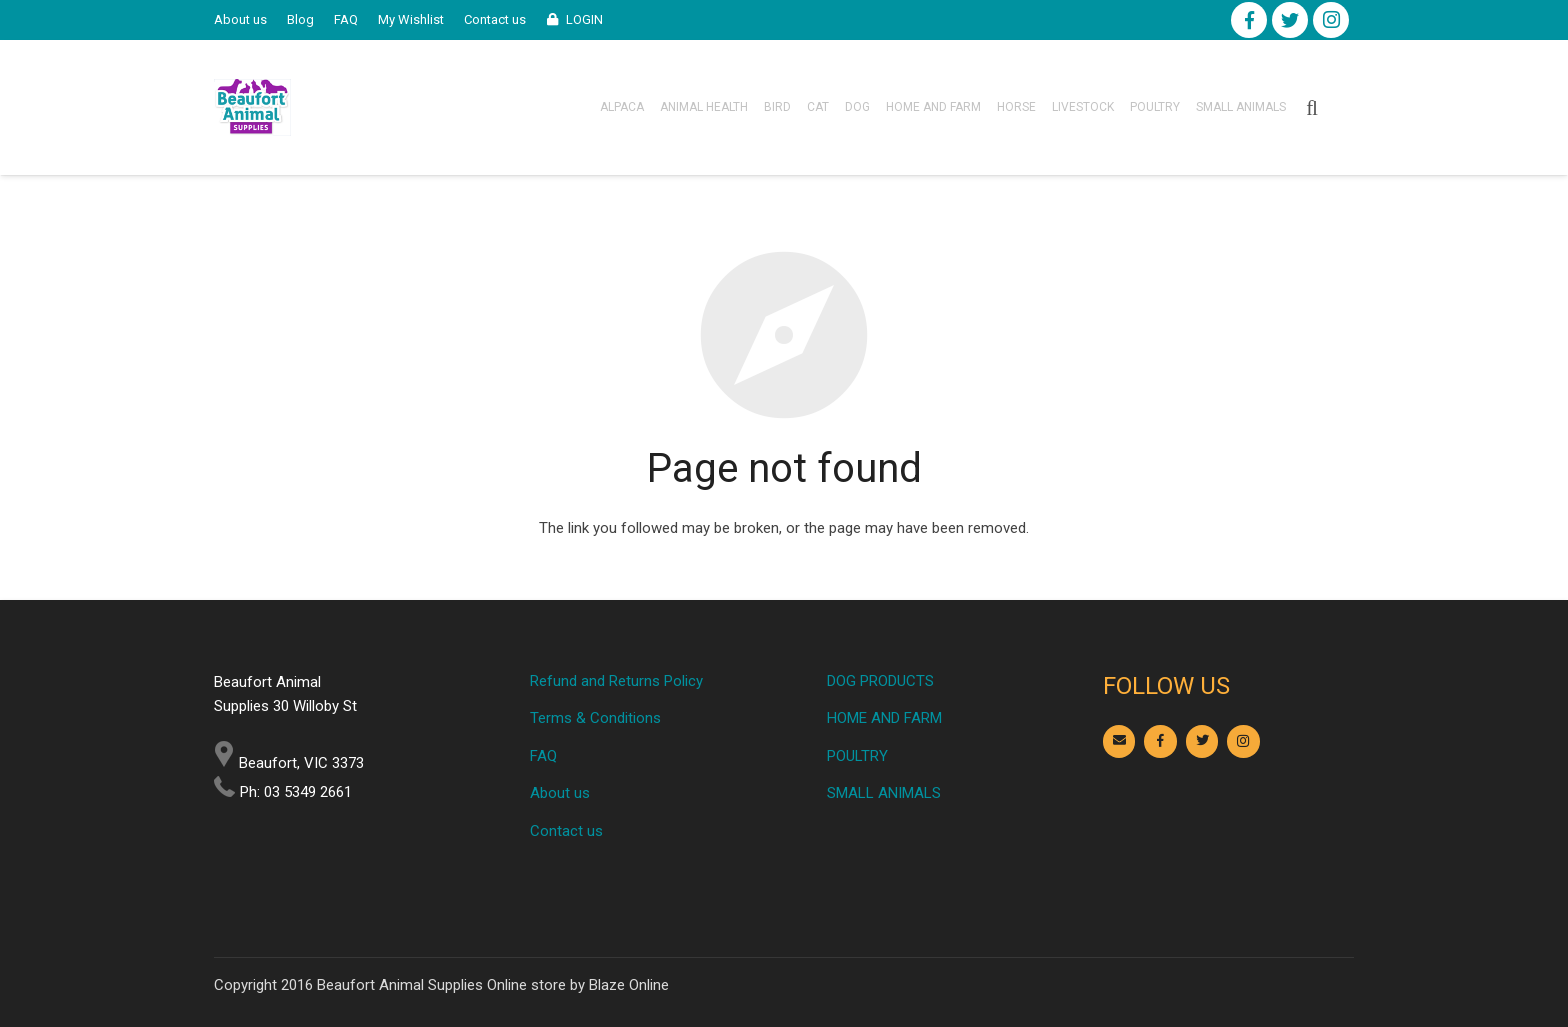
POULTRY (857, 756)
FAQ (543, 756)
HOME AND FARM (884, 718)
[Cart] (1342, 107)
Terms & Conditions (595, 718)
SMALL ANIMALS (884, 793)
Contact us (566, 831)
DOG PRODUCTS (880, 681)
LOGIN (584, 19)
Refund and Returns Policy (616, 681)
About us (560, 793)
